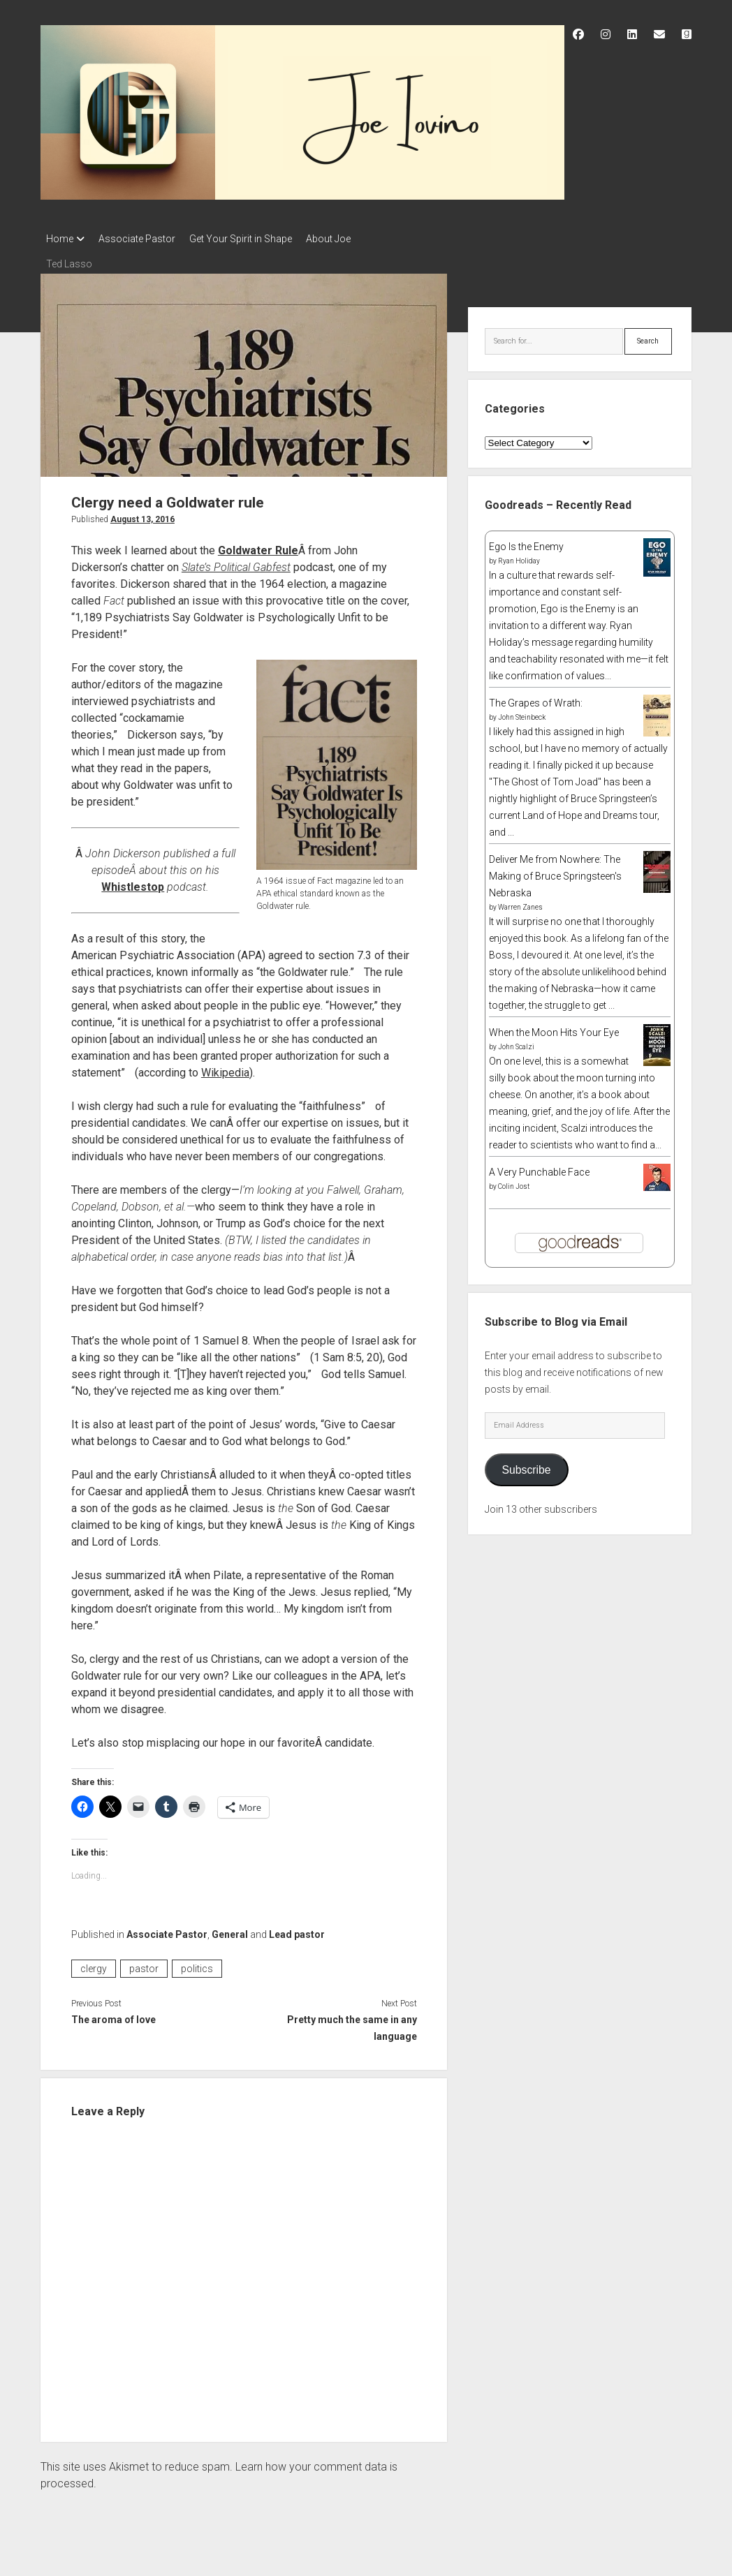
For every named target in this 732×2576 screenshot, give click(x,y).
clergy (93, 1964)
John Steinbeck (522, 713)
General (230, 1930)
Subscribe (526, 1466)
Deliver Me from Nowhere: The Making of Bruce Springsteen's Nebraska (555, 872)
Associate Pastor (143, 238)
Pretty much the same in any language (352, 2024)
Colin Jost (513, 1182)
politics (197, 1964)
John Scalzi (516, 1042)
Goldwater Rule (258, 546)
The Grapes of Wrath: (536, 698)
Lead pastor (297, 1930)
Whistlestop (132, 882)
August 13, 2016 (142, 515)
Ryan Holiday (519, 557)
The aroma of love (113, 2015)
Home (59, 238)
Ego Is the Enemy (526, 542)
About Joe (349, 238)
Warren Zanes (520, 903)
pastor (144, 1964)
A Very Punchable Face (539, 1168)
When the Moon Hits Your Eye (554, 1028)
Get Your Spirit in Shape (254, 238)
